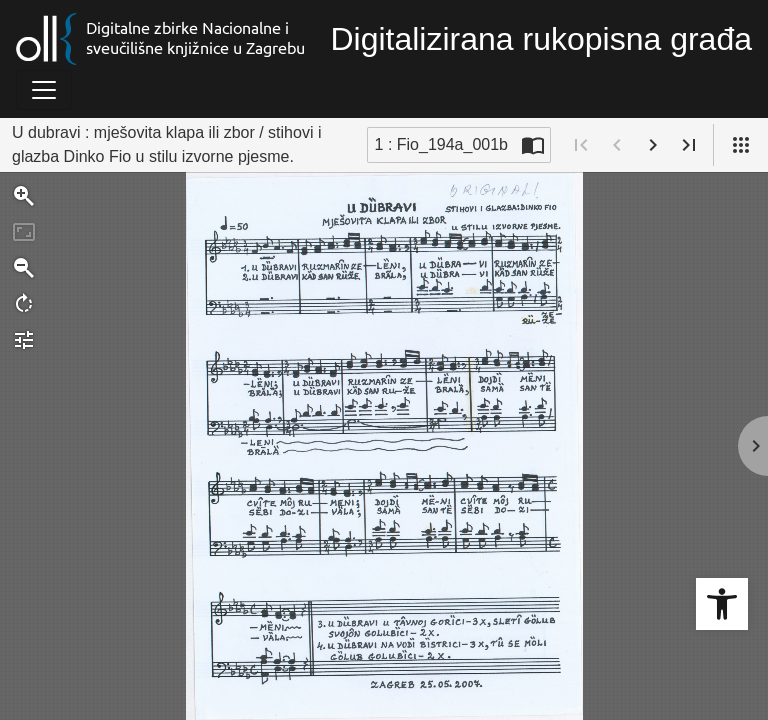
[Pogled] (741, 145)
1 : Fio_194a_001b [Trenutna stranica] (441, 144)
